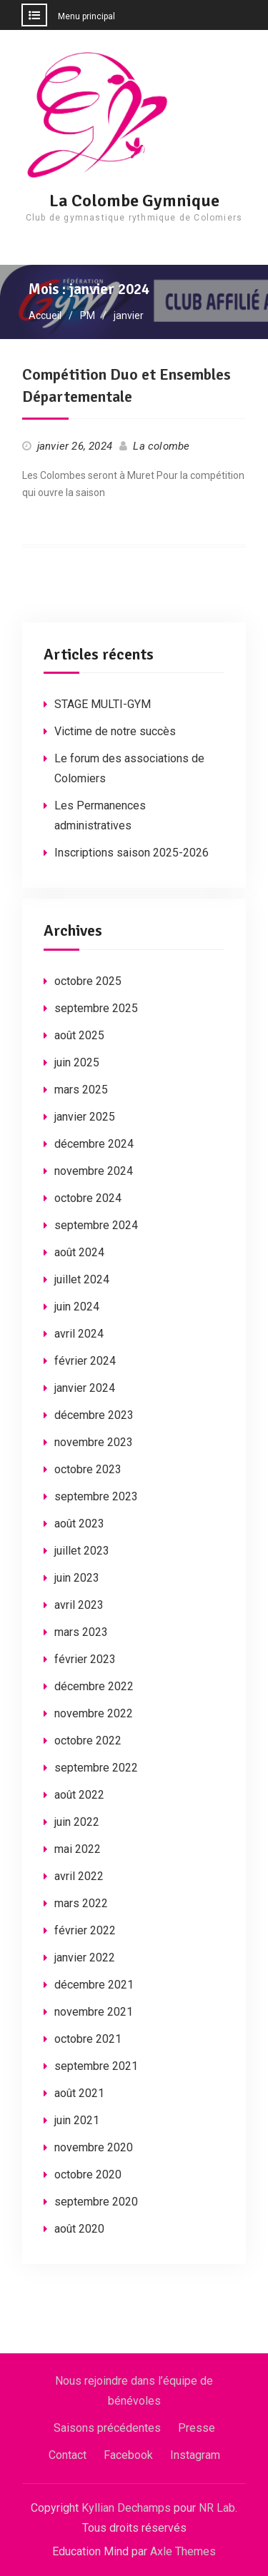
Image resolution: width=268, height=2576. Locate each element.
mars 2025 (81, 1089)
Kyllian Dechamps (126, 2508)
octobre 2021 (87, 2039)
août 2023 (79, 1523)
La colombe (161, 446)
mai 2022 (77, 1849)
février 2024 (85, 1361)
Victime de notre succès (115, 731)
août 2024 (79, 1252)
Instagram (195, 2455)
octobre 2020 (87, 2174)
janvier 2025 (84, 1116)
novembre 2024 (93, 1171)
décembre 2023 (94, 1415)
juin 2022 (76, 1822)
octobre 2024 (87, 1198)
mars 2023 (81, 1632)
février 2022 (85, 1930)
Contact (67, 2455)
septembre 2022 (96, 1767)
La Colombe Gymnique (134, 200)
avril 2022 (79, 1876)
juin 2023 (76, 1578)
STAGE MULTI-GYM (102, 704)
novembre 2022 (93, 1713)
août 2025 (79, 1035)
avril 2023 (79, 1605)
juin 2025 (76, 1062)
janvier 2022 (84, 1957)
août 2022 (79, 1795)
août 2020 (79, 2229)
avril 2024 (79, 1333)
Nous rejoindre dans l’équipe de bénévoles (134, 2391)
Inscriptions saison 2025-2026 (131, 852)
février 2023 (85, 1659)
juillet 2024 (81, 1279)
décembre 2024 (94, 1144)
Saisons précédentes (107, 2428)
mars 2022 (81, 1903)
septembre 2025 (96, 1008)
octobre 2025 (87, 981)
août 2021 (79, 2093)
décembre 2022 (94, 1686)
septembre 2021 (96, 2066)
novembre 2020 (93, 2147)
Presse (196, 2428)
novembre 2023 (93, 1442)
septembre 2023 (96, 1496)
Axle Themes (183, 2551)
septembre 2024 (96, 1225)
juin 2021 (76, 2120)
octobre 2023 (87, 1469)
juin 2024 (76, 1306)
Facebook (128, 2455)
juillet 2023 (81, 1550)
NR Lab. (218, 2508)
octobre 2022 (87, 1740)
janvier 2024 (84, 1388)
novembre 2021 (93, 2012)
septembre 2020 (96, 2201)
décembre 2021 (94, 1984)
